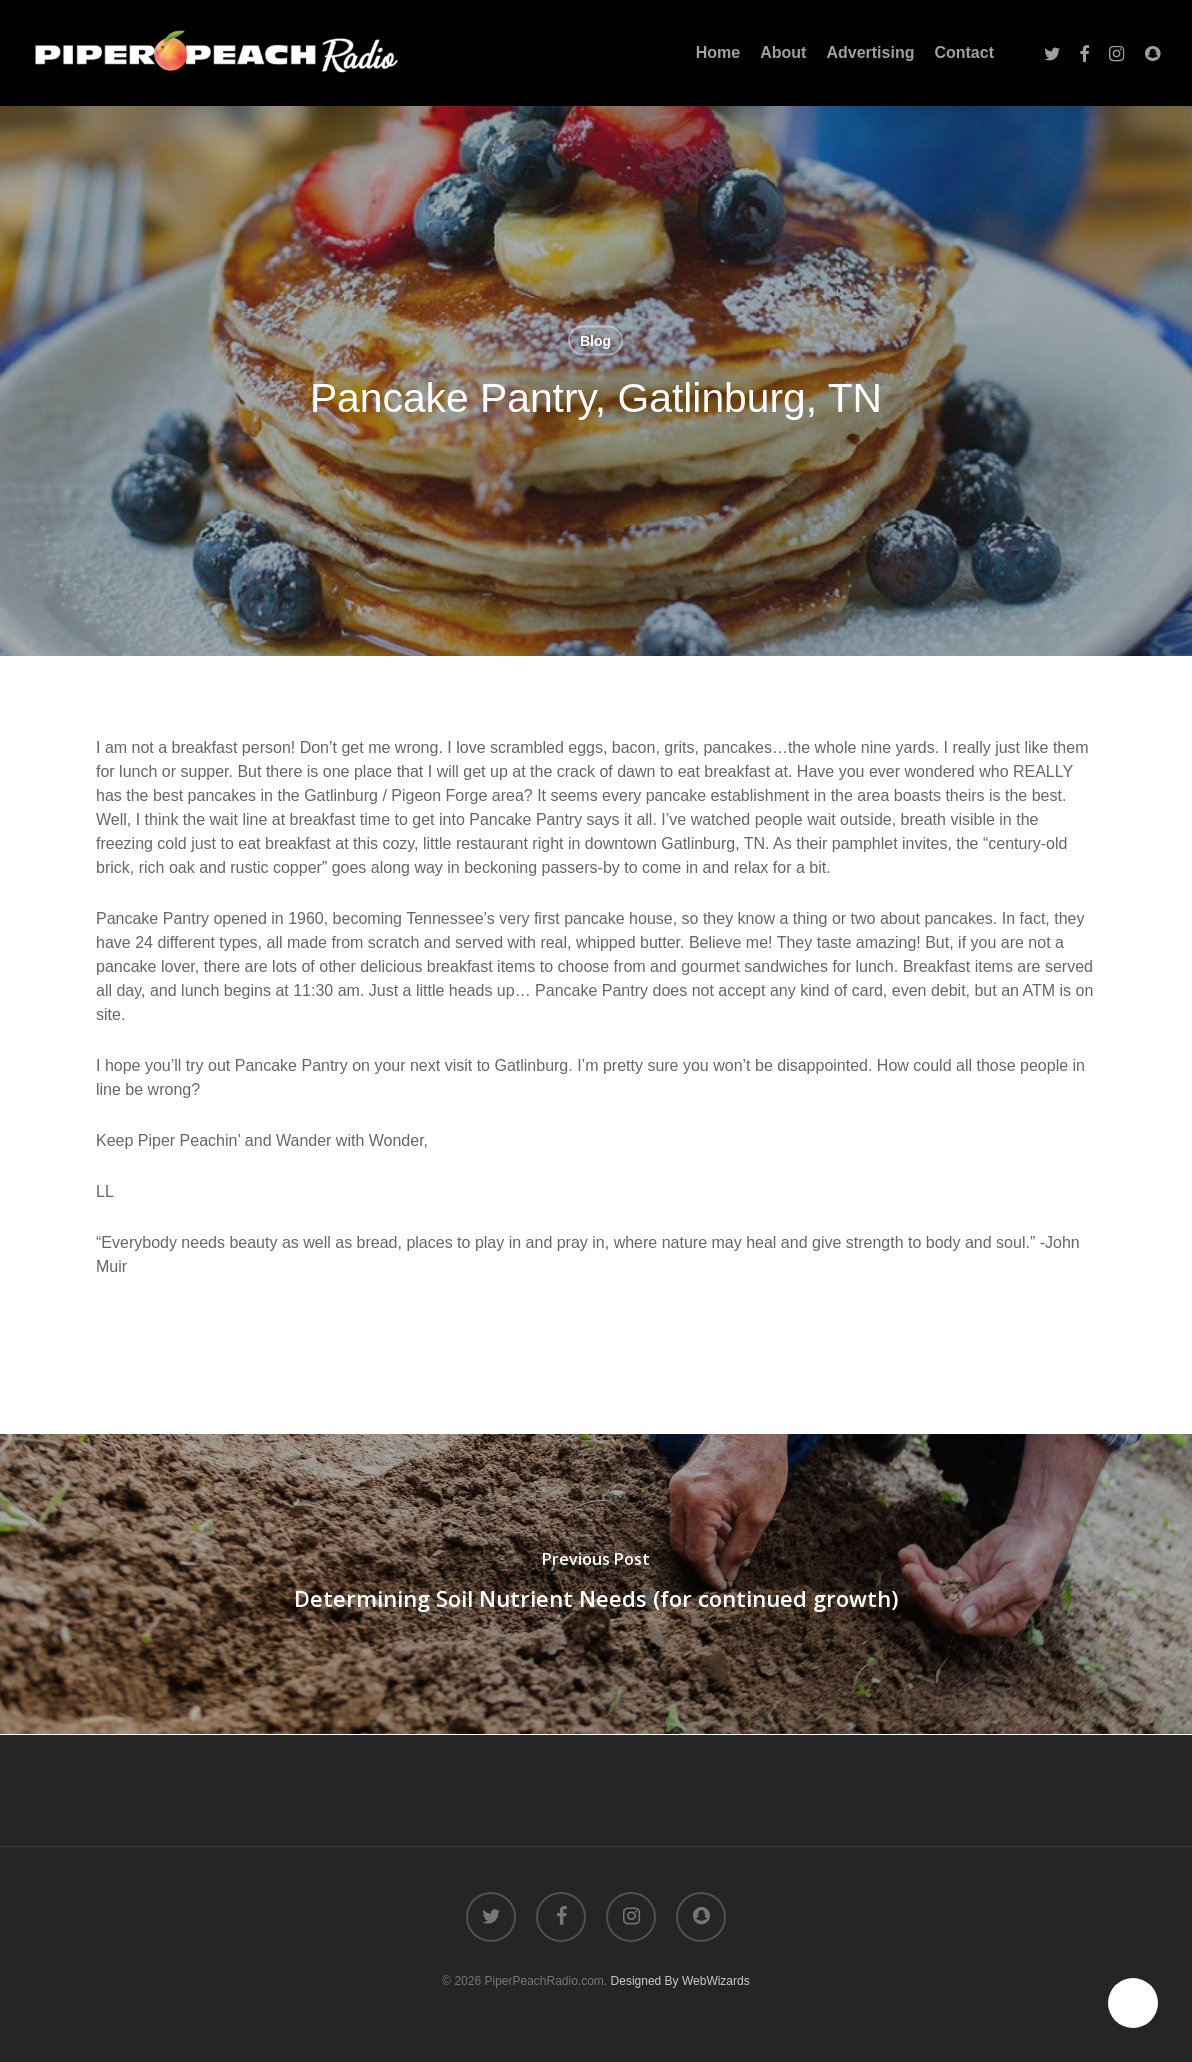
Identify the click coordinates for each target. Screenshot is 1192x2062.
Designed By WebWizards (680, 1981)
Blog (595, 341)
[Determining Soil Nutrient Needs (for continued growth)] (596, 1584)
